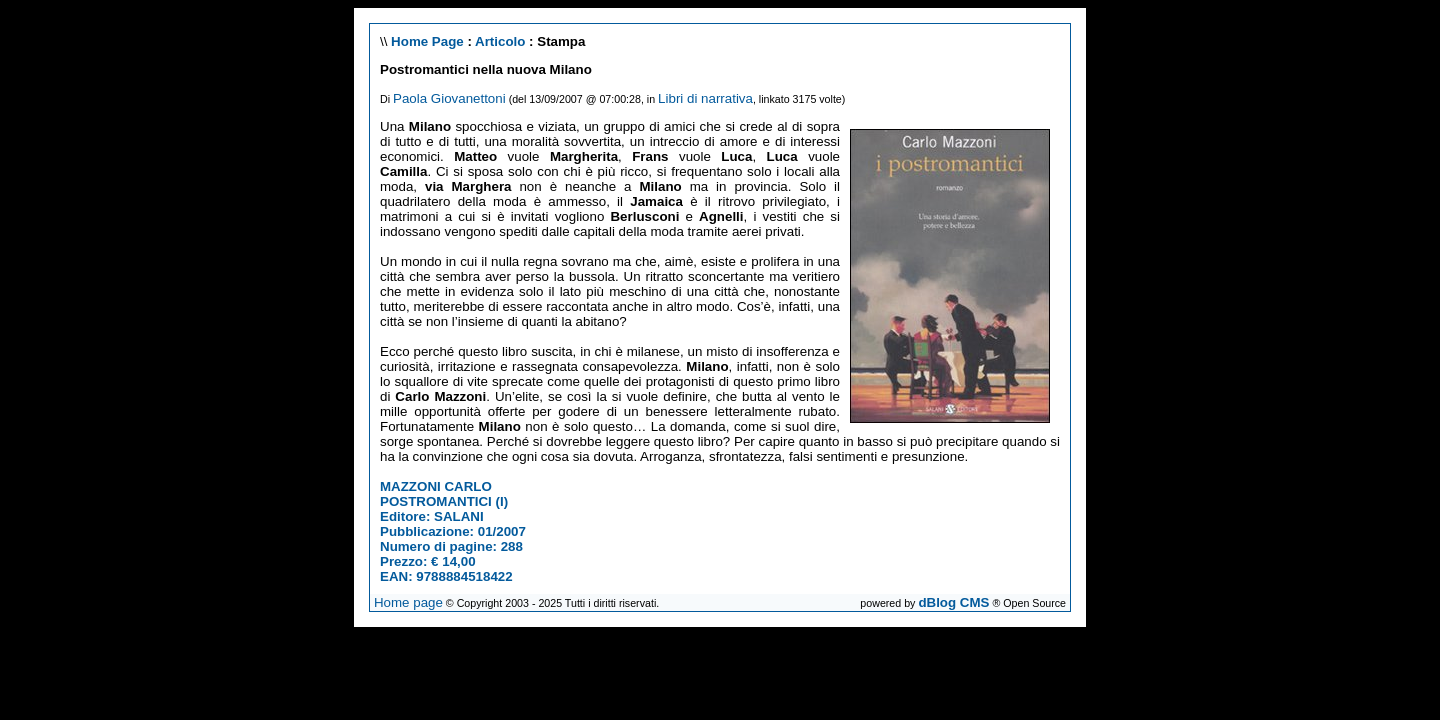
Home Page (427, 41)
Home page (408, 602)
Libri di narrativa (705, 98)
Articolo (500, 41)
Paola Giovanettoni (449, 98)
